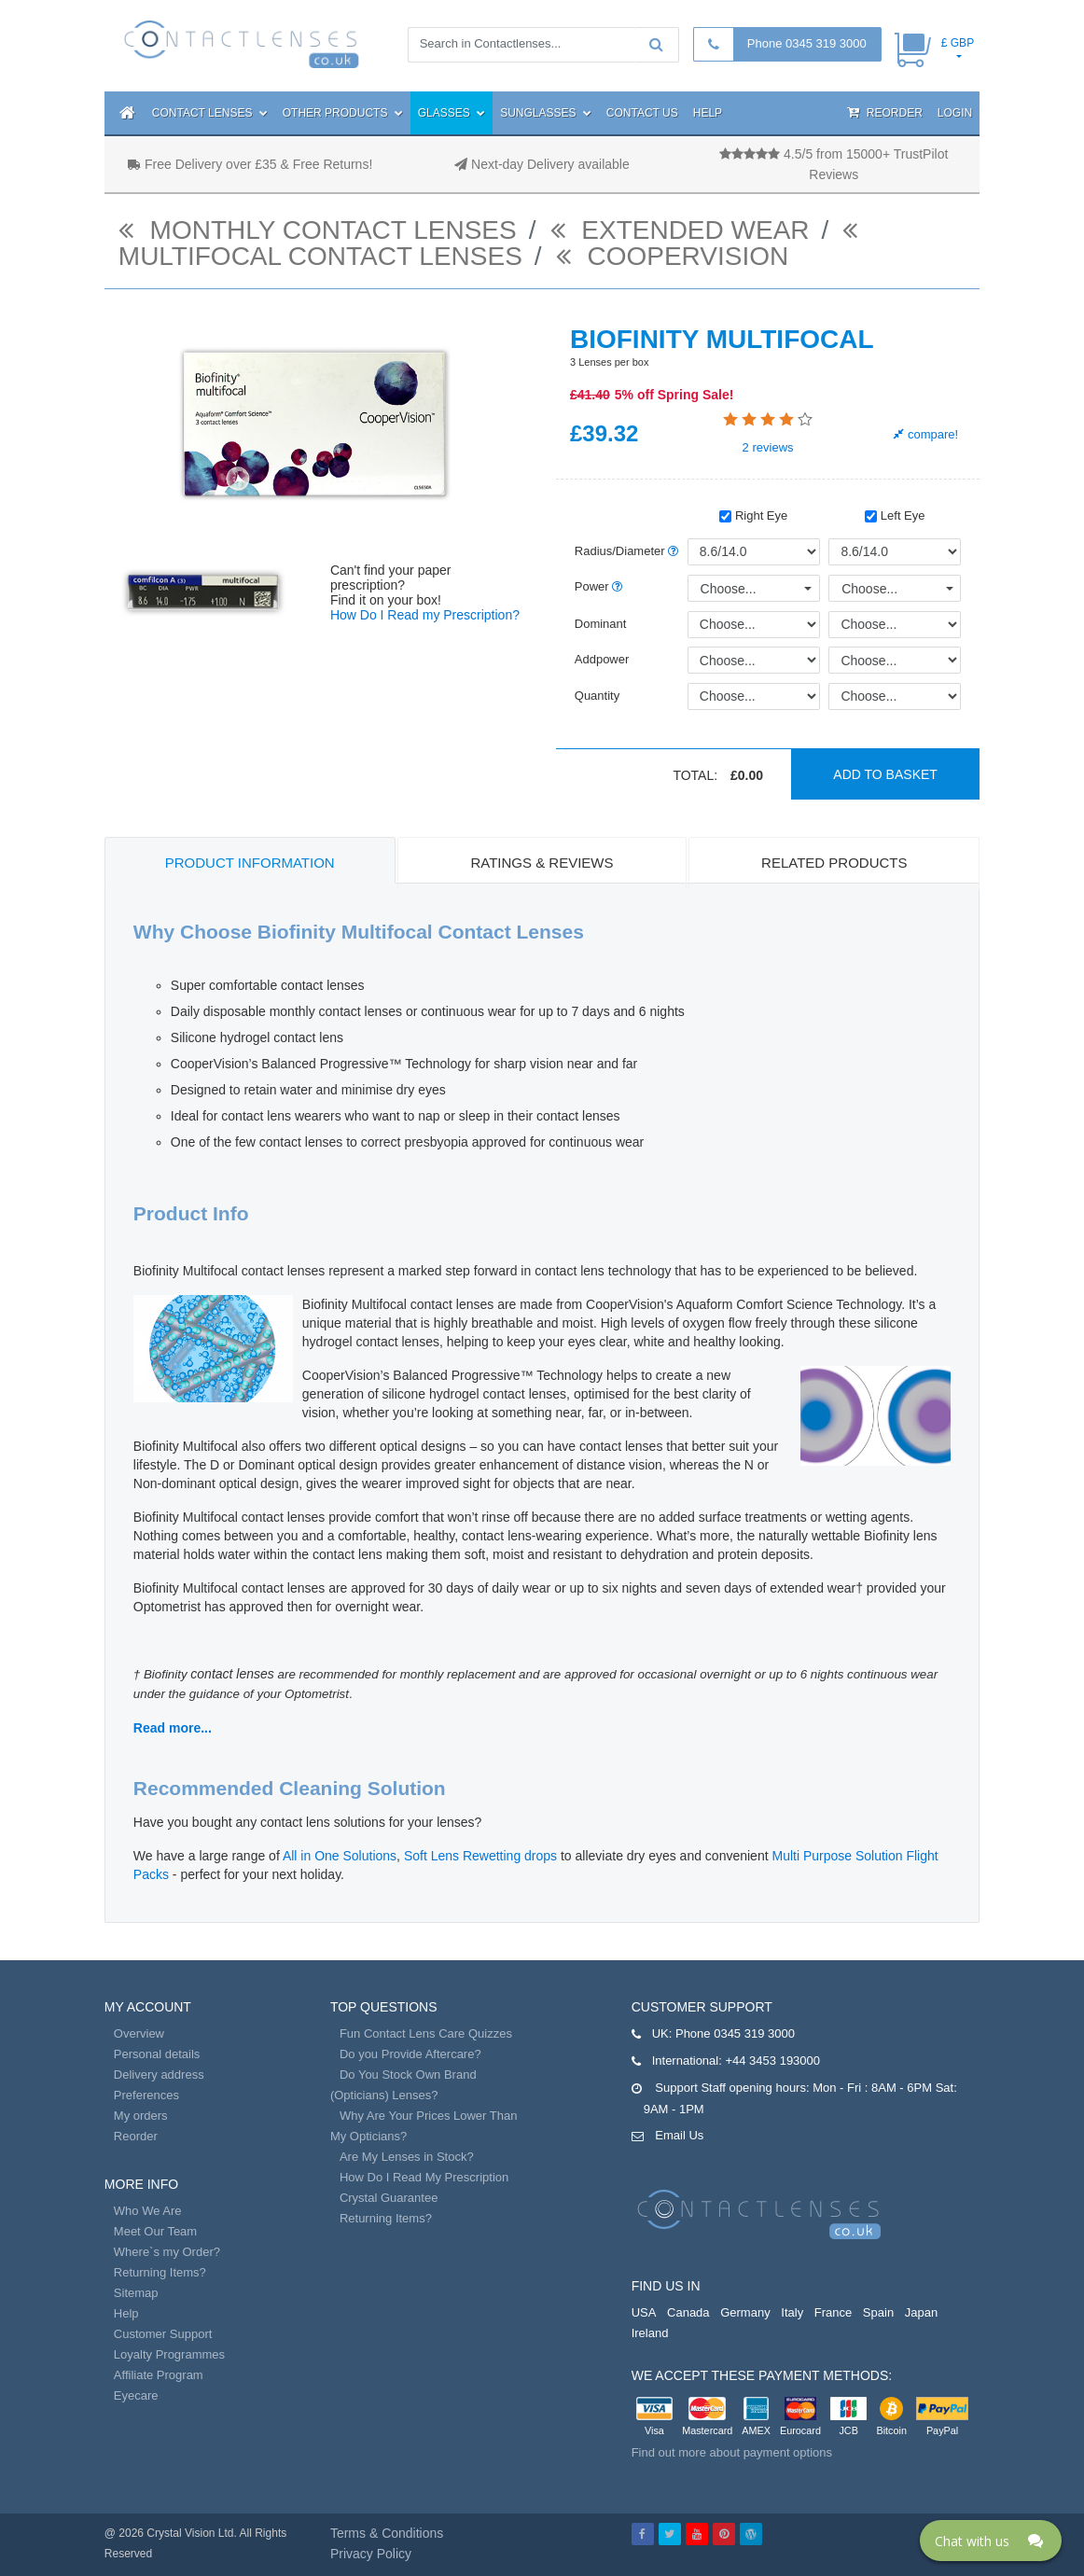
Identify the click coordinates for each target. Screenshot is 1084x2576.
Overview (139, 2033)
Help (707, 112)
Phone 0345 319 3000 (807, 43)
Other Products (343, 112)
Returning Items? (160, 2272)
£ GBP (957, 42)
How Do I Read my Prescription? (425, 614)
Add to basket (885, 774)
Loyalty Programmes (169, 2354)
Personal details (157, 2054)
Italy (792, 2312)
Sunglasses (545, 112)
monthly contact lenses (317, 230)
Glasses (451, 112)
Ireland (650, 2333)
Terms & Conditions (386, 2533)
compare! (926, 434)
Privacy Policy (370, 2553)
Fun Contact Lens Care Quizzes (426, 2033)
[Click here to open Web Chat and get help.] (991, 2540)
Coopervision (672, 256)
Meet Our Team (155, 2231)
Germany (745, 2312)
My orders (141, 2116)
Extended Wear (680, 230)
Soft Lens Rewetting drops (480, 1855)
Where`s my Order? (167, 2252)
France (833, 2312)
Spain (878, 2312)
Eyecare (136, 2395)
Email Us (679, 2135)
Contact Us (642, 112)
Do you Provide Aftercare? (410, 2054)
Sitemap (136, 2293)
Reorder (884, 112)
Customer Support (163, 2334)
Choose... (729, 588)
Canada (688, 2312)
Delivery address (159, 2075)
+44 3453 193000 (772, 2061)
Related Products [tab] (834, 862)
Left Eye (894, 515)
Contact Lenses (210, 112)
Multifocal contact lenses (492, 246)
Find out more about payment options (732, 2452)
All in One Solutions (339, 1855)
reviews (768, 447)
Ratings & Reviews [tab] (541, 862)
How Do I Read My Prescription (424, 2177)
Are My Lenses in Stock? (407, 2157)
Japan (921, 2312)
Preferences (146, 2095)
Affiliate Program (158, 2375)
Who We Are (148, 2211)
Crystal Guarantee (389, 2198)
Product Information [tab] (250, 862)
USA (644, 2312)
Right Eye (753, 515)
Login (955, 112)
